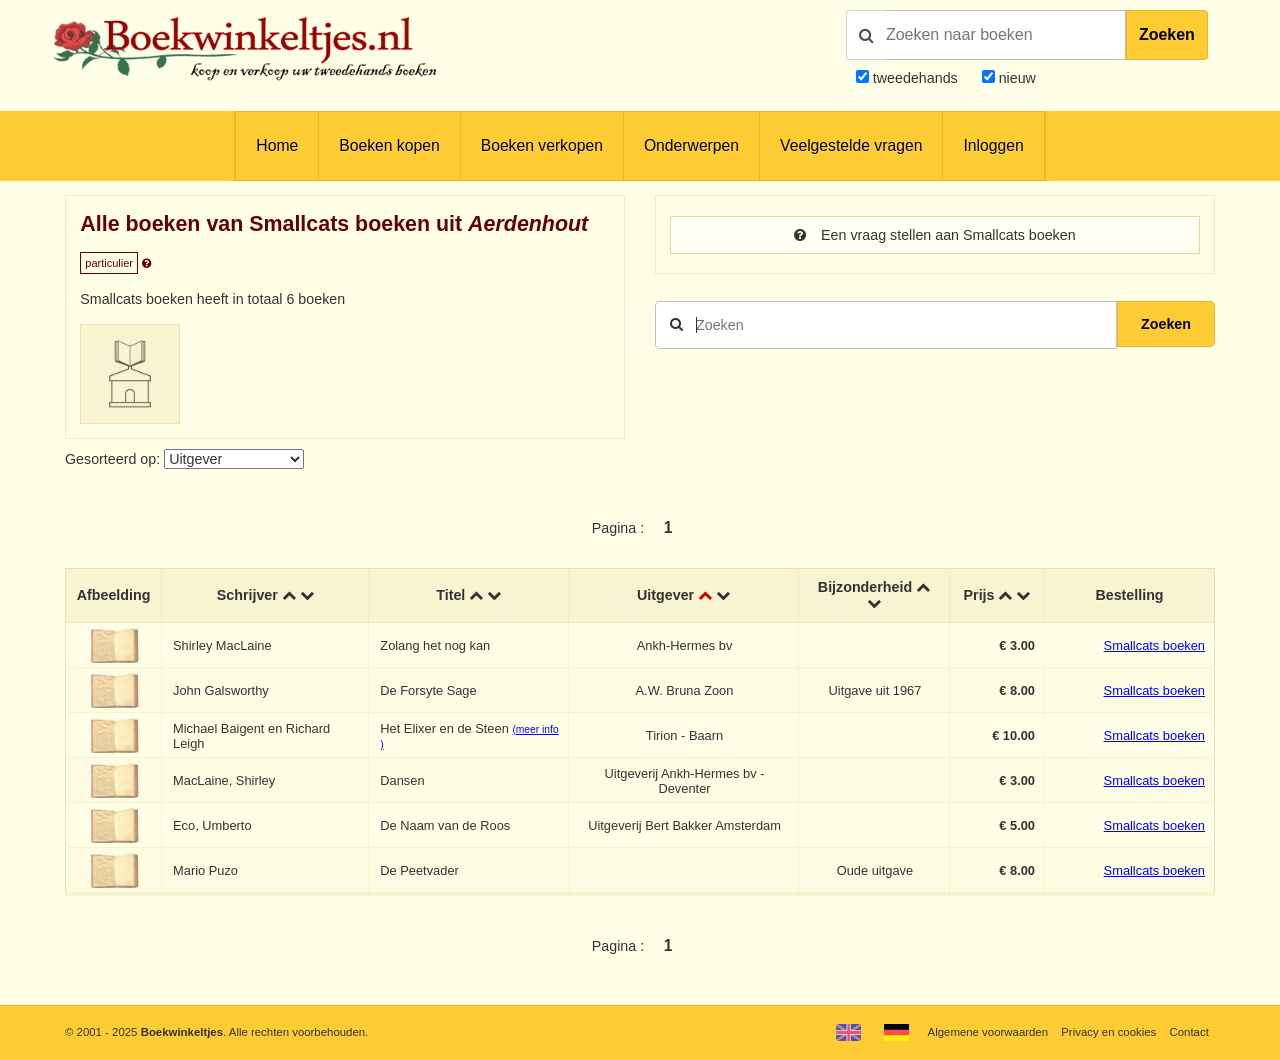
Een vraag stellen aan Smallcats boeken (934, 235)
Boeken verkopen (542, 145)
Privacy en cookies (1108, 1032)
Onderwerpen (691, 145)
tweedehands (915, 78)
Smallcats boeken (1154, 645)
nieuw (1015, 78)
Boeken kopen (389, 145)
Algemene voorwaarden (988, 1032)
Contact (1189, 1032)
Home (277, 145)
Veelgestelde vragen (851, 145)
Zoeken (1167, 34)
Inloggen (993, 145)
